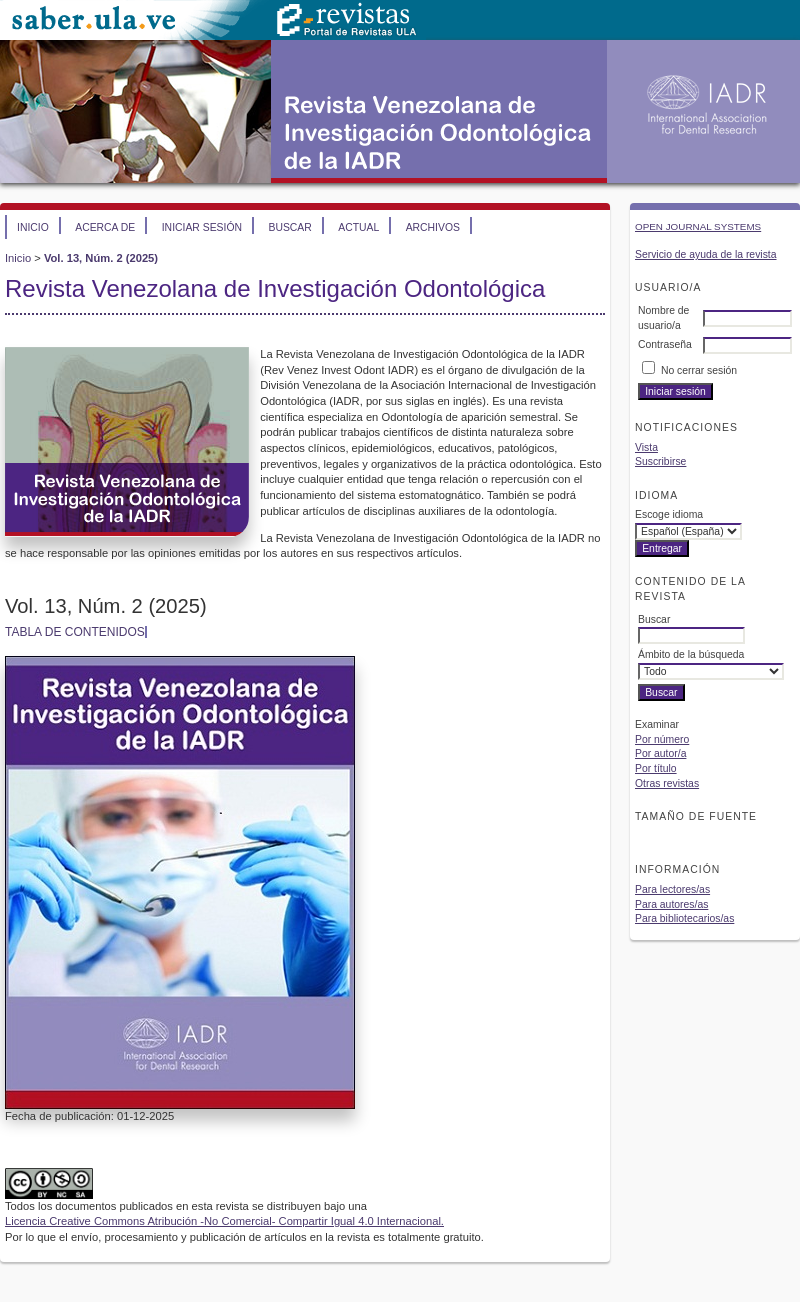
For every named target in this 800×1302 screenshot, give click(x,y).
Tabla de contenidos (75, 632)
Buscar (289, 227)
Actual (358, 227)
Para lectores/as (672, 889)
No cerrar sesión (699, 370)
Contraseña (665, 344)
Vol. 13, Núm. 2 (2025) (101, 258)
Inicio (33, 227)
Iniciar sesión (202, 227)
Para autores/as (671, 904)
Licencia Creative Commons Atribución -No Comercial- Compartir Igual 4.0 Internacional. (224, 1221)
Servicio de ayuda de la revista (706, 254)
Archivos (433, 227)
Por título (656, 768)
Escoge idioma (669, 514)
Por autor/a (660, 753)
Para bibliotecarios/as (684, 918)
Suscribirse (660, 461)
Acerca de (105, 227)
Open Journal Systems (698, 226)
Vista (646, 447)
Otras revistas (667, 783)
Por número (662, 739)
